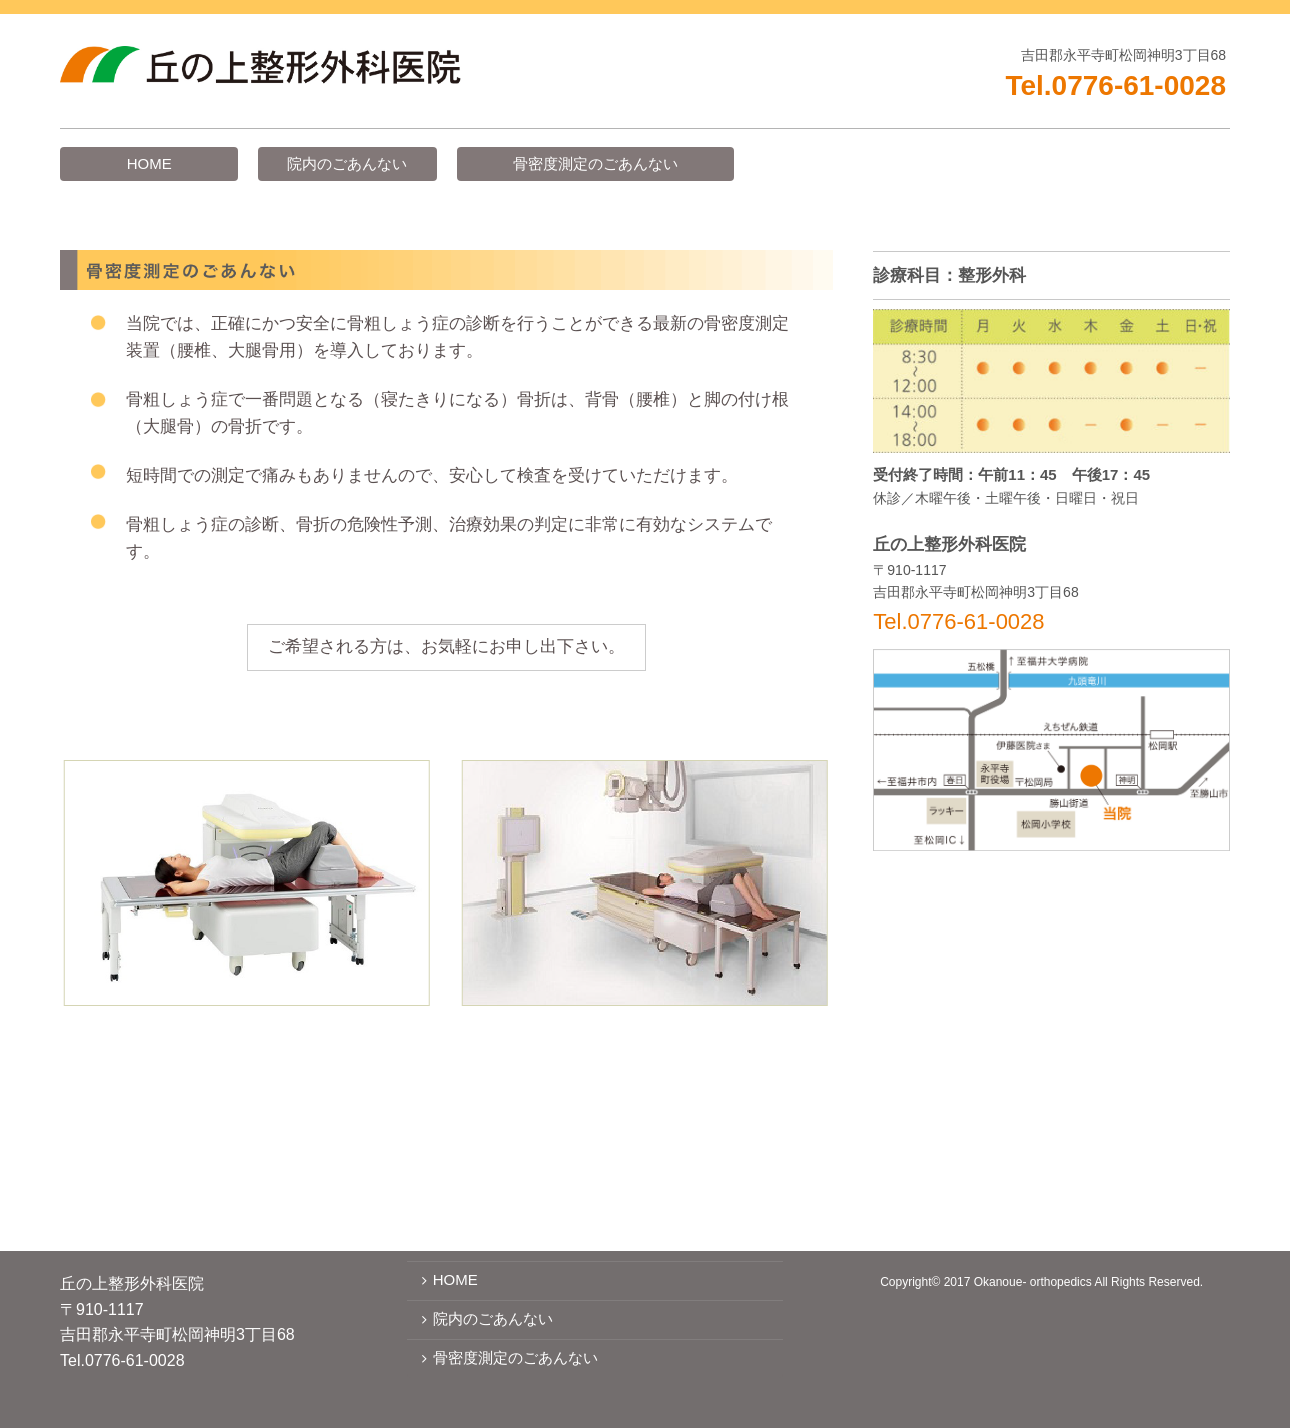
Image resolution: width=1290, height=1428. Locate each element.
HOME (149, 163)
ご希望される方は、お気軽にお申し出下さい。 (446, 646)
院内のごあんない (347, 163)
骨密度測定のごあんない (595, 163)
